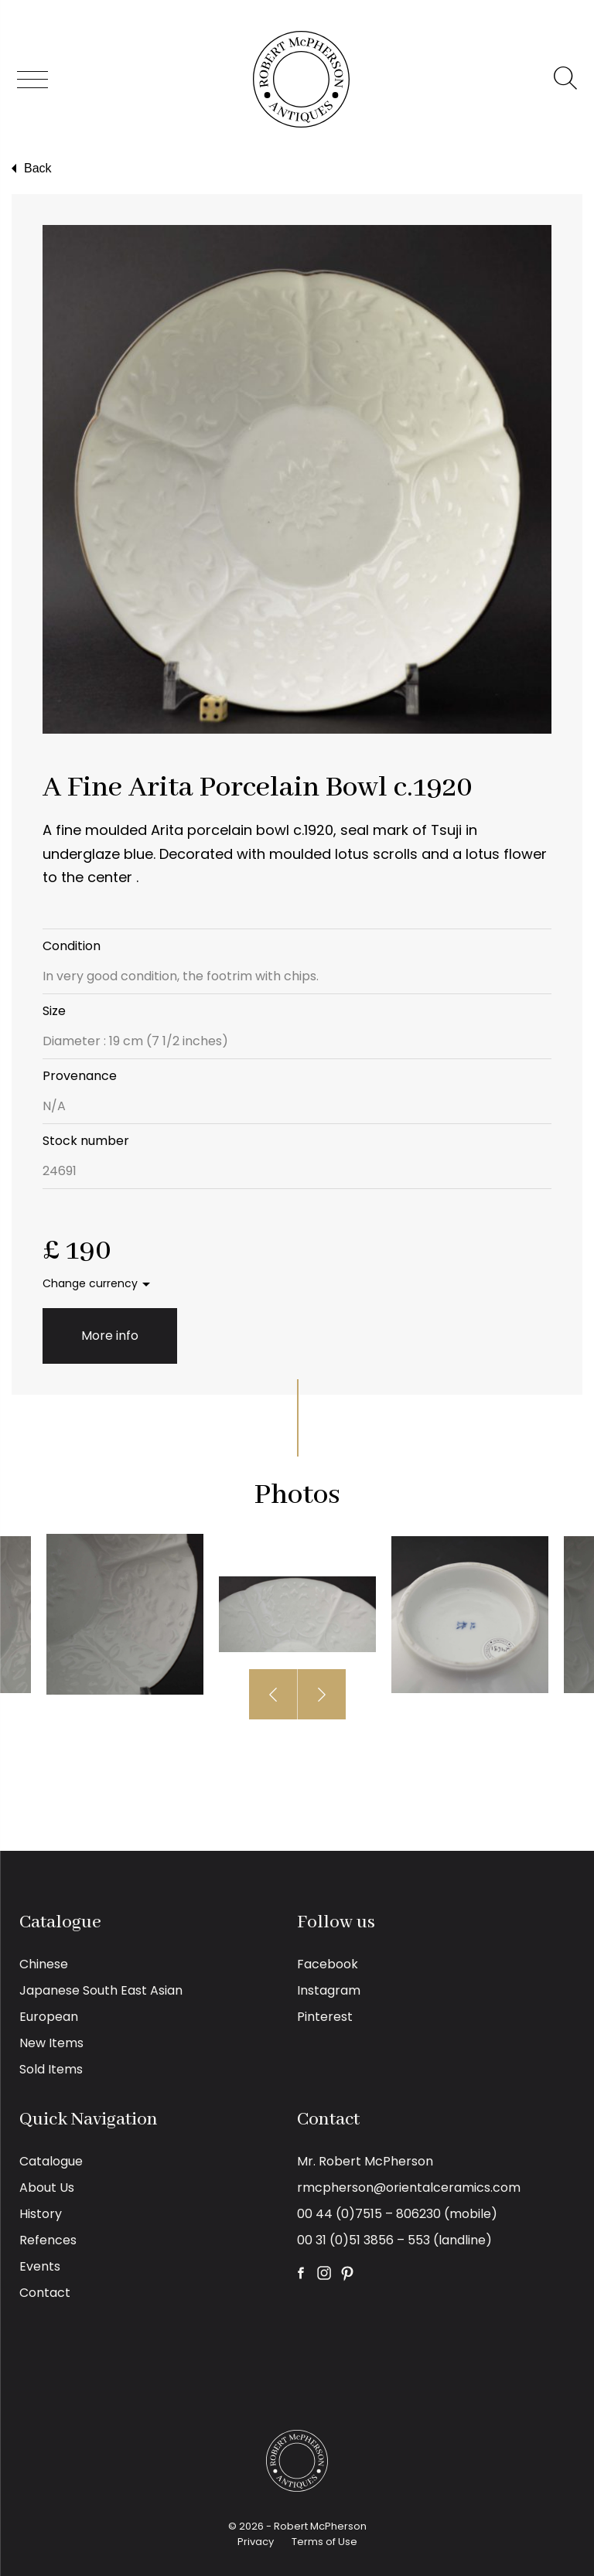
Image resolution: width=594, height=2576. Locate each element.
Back (30, 168)
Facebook (327, 1964)
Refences (48, 2240)
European (48, 2017)
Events (39, 2266)
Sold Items (51, 2069)
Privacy (255, 2541)
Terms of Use (324, 2541)
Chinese (43, 1964)
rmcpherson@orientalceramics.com (409, 2187)
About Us (46, 2187)
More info (109, 1335)
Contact (44, 2293)
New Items (51, 2043)
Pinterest (325, 2017)
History (40, 2214)
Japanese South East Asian (101, 1990)
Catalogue (51, 2161)
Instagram (328, 1990)
